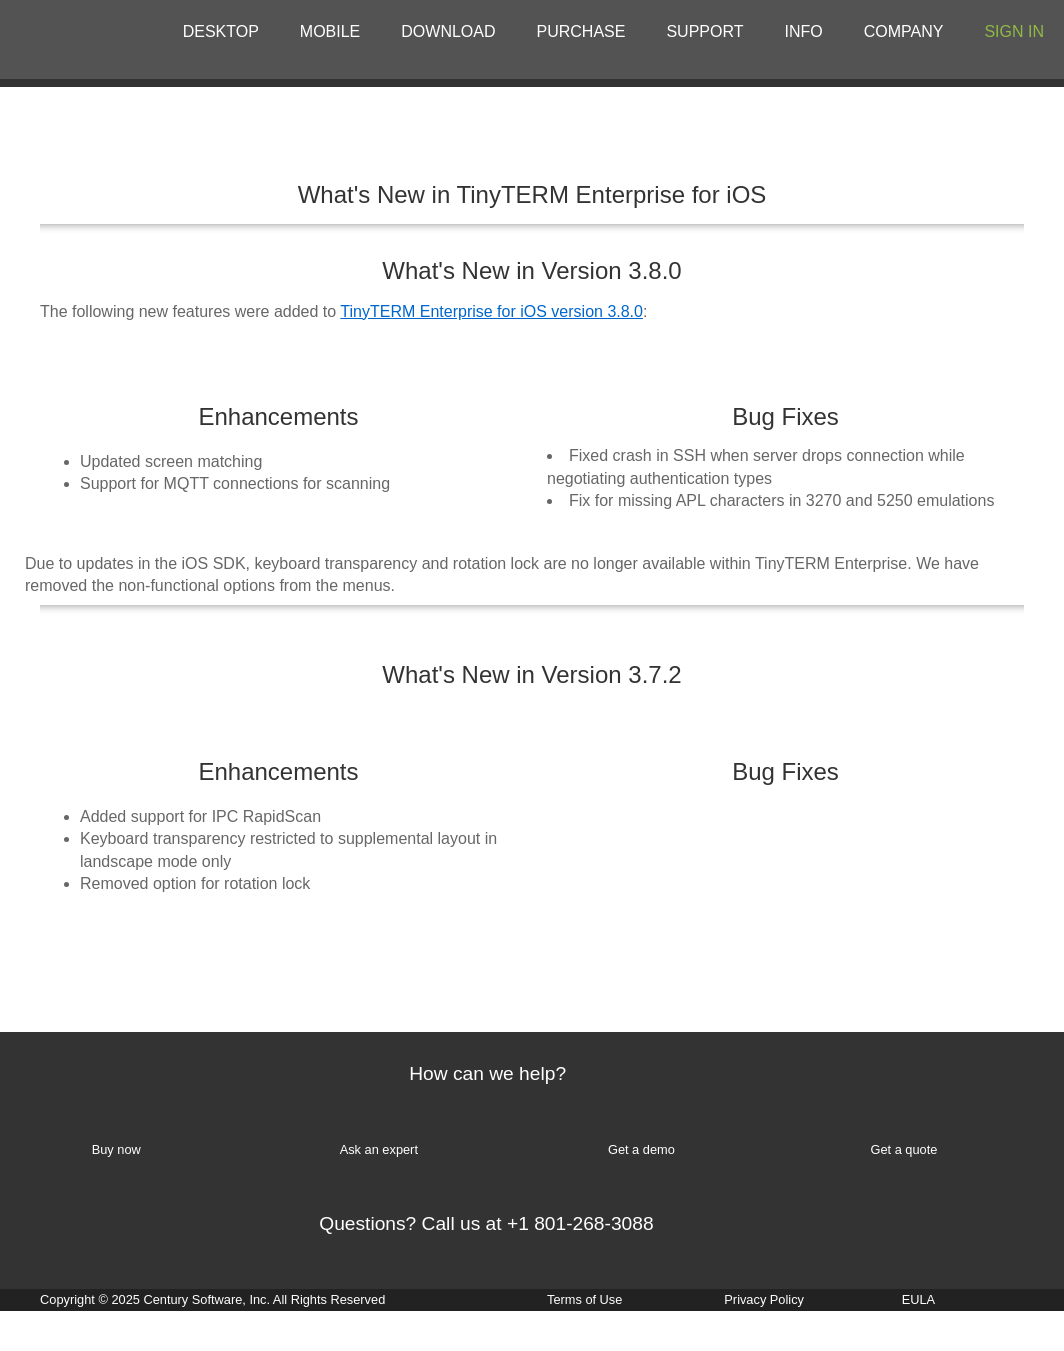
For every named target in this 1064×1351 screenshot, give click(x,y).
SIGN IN (1014, 31)
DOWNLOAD (448, 31)
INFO (804, 31)
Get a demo (641, 1149)
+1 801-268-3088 (580, 1223)
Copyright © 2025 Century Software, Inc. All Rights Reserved (212, 1299)
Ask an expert (379, 1149)
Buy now (116, 1149)
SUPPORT (704, 31)
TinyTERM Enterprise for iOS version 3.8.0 (491, 311)
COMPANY (904, 31)
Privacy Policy (764, 1299)
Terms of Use (584, 1299)
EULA (918, 1299)
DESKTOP (221, 31)
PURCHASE (581, 31)
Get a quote (903, 1149)
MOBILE (330, 31)
